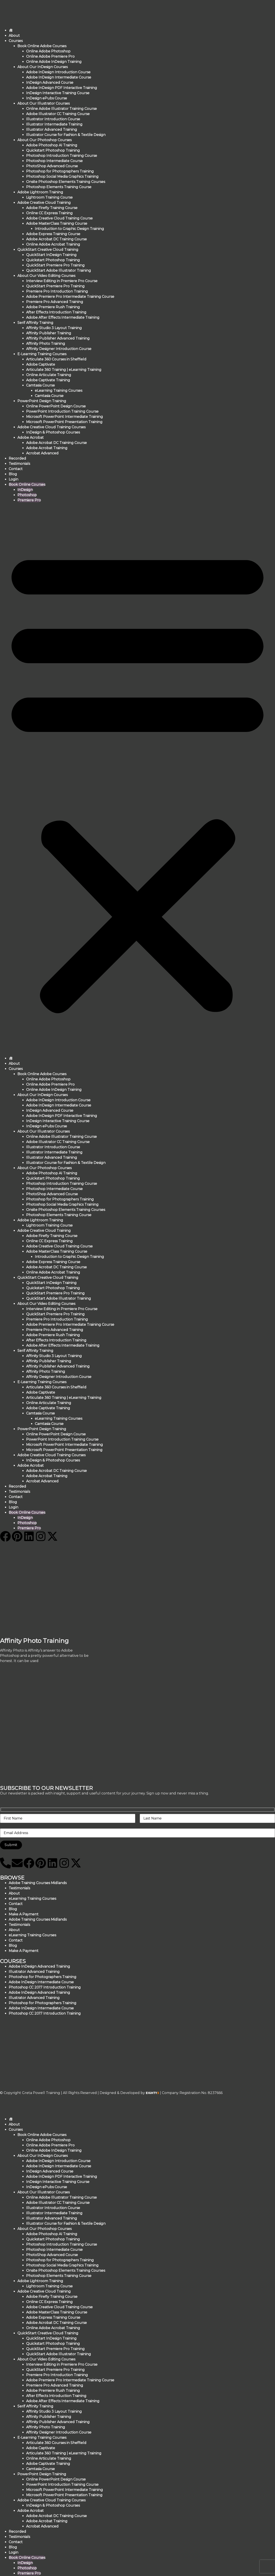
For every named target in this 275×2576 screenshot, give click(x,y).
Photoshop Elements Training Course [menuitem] (58, 2276)
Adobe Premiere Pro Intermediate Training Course (70, 297)
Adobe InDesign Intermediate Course (58, 77)
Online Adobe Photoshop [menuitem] (48, 2140)
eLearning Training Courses (58, 390)
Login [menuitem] (13, 2552)
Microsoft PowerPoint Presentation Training (64, 422)
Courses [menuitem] (16, 2129)
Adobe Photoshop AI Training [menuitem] (51, 2234)
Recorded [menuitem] (17, 2531)
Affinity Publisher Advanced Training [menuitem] (58, 2422)
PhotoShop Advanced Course (52, 166)
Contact (16, 469)
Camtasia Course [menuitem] (40, 2469)
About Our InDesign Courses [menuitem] (42, 2156)
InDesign (25, 490)
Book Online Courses (27, 484)
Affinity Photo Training (45, 343)
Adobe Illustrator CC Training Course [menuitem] (58, 2203)
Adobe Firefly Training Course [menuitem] (51, 2297)
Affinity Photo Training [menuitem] (45, 2427)
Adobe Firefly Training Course (51, 208)
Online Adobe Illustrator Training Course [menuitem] (61, 2197)
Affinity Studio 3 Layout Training (54, 328)
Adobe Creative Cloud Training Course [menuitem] (59, 2307)
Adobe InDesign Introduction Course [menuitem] (58, 2161)
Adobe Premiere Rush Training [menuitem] (53, 2391)
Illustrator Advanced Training (51, 129)
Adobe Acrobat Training (46, 448)
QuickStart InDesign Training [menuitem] (51, 2338)
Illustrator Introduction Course (53, 119)
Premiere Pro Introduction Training (57, 291)
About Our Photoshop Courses (44, 140)
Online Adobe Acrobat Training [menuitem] (53, 2328)
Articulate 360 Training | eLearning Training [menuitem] (63, 2453)
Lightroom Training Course (49, 197)
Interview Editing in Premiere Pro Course (61, 281)
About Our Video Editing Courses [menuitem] (46, 2359)
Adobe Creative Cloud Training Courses (51, 427)
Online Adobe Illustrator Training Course (61, 109)
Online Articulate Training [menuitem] (48, 2458)
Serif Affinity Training (35, 323)
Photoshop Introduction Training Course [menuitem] (61, 2244)
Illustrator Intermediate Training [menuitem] (54, 2213)
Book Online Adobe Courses (41, 46)
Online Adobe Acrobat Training (53, 244)
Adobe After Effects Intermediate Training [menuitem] (62, 2401)
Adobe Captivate (40, 364)
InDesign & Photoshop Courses (53, 432)
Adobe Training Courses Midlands (38, 1883)
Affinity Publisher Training (48, 333)
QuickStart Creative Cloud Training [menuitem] (47, 2333)
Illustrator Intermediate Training (54, 124)
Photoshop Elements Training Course (58, 187)
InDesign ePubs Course (46, 98)
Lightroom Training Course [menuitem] (49, 2286)
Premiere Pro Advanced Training (54, 302)
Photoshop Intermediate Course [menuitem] (54, 2250)
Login (13, 479)
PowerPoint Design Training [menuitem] (41, 2474)
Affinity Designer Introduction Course (58, 349)
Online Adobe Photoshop (48, 51)
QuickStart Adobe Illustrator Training (58, 270)
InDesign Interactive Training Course (57, 93)
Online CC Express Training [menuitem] (49, 2302)
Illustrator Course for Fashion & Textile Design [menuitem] (66, 2223)
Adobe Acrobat (30, 437)
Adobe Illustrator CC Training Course (58, 114)
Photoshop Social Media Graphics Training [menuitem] (62, 2265)
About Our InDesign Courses (42, 67)
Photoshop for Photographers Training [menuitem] (60, 2260)
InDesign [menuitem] (25, 2563)
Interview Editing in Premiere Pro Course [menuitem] (61, 2364)
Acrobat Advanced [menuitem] (42, 2526)
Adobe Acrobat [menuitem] (30, 2511)
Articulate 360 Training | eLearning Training (63, 370)
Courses (16, 41)
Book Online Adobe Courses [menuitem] (41, 2135)
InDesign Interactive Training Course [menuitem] (57, 2182)
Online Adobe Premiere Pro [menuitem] (50, 2145)
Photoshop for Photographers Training (60, 171)
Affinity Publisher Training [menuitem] (48, 2417)
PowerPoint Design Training (41, 401)
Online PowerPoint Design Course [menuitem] (56, 2479)
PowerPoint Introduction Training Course (62, 411)
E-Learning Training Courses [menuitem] (41, 2437)
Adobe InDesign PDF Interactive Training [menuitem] (61, 2176)
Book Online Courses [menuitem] (27, 2558)
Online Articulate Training (48, 375)
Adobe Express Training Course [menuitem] (53, 2317)
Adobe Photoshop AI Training (51, 145)
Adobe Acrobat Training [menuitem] (46, 2521)
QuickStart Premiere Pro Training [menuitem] (55, 2349)
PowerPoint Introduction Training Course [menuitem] (62, 2484)
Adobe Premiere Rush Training (53, 307)
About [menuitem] (14, 2124)
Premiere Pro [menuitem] (29, 2573)
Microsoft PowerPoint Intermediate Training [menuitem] (64, 2490)
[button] (137, 779)
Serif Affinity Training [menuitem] (35, 2406)
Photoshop (27, 495)
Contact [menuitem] (16, 2542)
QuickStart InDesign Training (51, 255)
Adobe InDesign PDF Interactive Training (61, 88)
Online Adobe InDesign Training (54, 62)
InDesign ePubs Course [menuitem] (46, 2187)
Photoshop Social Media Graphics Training (62, 176)
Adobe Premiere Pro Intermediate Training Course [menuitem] (70, 2380)
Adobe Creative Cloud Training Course (59, 218)
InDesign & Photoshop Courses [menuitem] (53, 2505)
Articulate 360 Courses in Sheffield (56, 359)
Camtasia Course (40, 385)
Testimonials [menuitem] (19, 2537)
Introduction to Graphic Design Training (69, 229)
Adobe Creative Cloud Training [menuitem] (44, 2291)
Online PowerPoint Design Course (56, 406)
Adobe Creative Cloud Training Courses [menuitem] (51, 2500)
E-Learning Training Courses (41, 354)
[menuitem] (11, 2119)
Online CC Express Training (49, 213)
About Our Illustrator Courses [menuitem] (43, 2192)
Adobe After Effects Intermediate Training (62, 317)
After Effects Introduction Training (56, 312)
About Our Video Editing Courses (46, 276)
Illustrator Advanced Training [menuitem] (51, 2218)
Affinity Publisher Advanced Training (58, 338)
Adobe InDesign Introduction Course (58, 72)
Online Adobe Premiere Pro (50, 56)
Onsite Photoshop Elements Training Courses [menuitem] (65, 2270)
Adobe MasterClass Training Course (56, 223)
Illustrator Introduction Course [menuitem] (53, 2208)
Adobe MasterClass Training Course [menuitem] (56, 2312)
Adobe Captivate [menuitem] (40, 2448)
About (14, 35)
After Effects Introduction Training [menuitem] (56, 2396)
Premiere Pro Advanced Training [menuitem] (54, 2385)
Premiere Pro (29, 500)
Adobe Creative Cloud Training (44, 203)
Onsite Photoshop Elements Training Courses (65, 182)
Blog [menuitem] (13, 2547)
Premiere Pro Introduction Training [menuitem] (57, 2375)
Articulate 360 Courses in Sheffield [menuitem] (56, 2443)
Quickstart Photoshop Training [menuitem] (53, 2239)
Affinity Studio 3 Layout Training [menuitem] (54, 2411)
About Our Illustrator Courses (43, 103)
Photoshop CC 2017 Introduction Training (45, 2013)
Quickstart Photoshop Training (53, 150)
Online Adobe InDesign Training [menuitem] (54, 2150)
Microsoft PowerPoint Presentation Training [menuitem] (64, 2495)
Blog (13, 474)
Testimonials (19, 464)
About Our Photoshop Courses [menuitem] (44, 2229)
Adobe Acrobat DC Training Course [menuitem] (56, 2323)
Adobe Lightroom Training (40, 192)
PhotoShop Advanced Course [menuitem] (52, 2255)
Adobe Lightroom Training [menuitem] (40, 2281)
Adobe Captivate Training (48, 380)
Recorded (17, 458)
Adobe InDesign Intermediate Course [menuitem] (58, 2166)
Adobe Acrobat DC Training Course (56, 239)
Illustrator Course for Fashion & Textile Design (66, 135)
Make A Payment (24, 1951)
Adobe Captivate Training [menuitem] (48, 2464)
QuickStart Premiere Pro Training (55, 265)
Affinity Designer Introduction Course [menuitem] (58, 2432)
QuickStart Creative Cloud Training (47, 250)
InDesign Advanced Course (49, 82)
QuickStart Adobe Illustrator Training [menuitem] (58, 2354)
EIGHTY (152, 2093)
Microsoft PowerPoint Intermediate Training (64, 417)
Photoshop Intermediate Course (54, 161)
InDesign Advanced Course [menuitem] (49, 2171)
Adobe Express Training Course (53, 234)
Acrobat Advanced (42, 453)
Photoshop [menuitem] (27, 2568)
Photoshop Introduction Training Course (61, 156)
